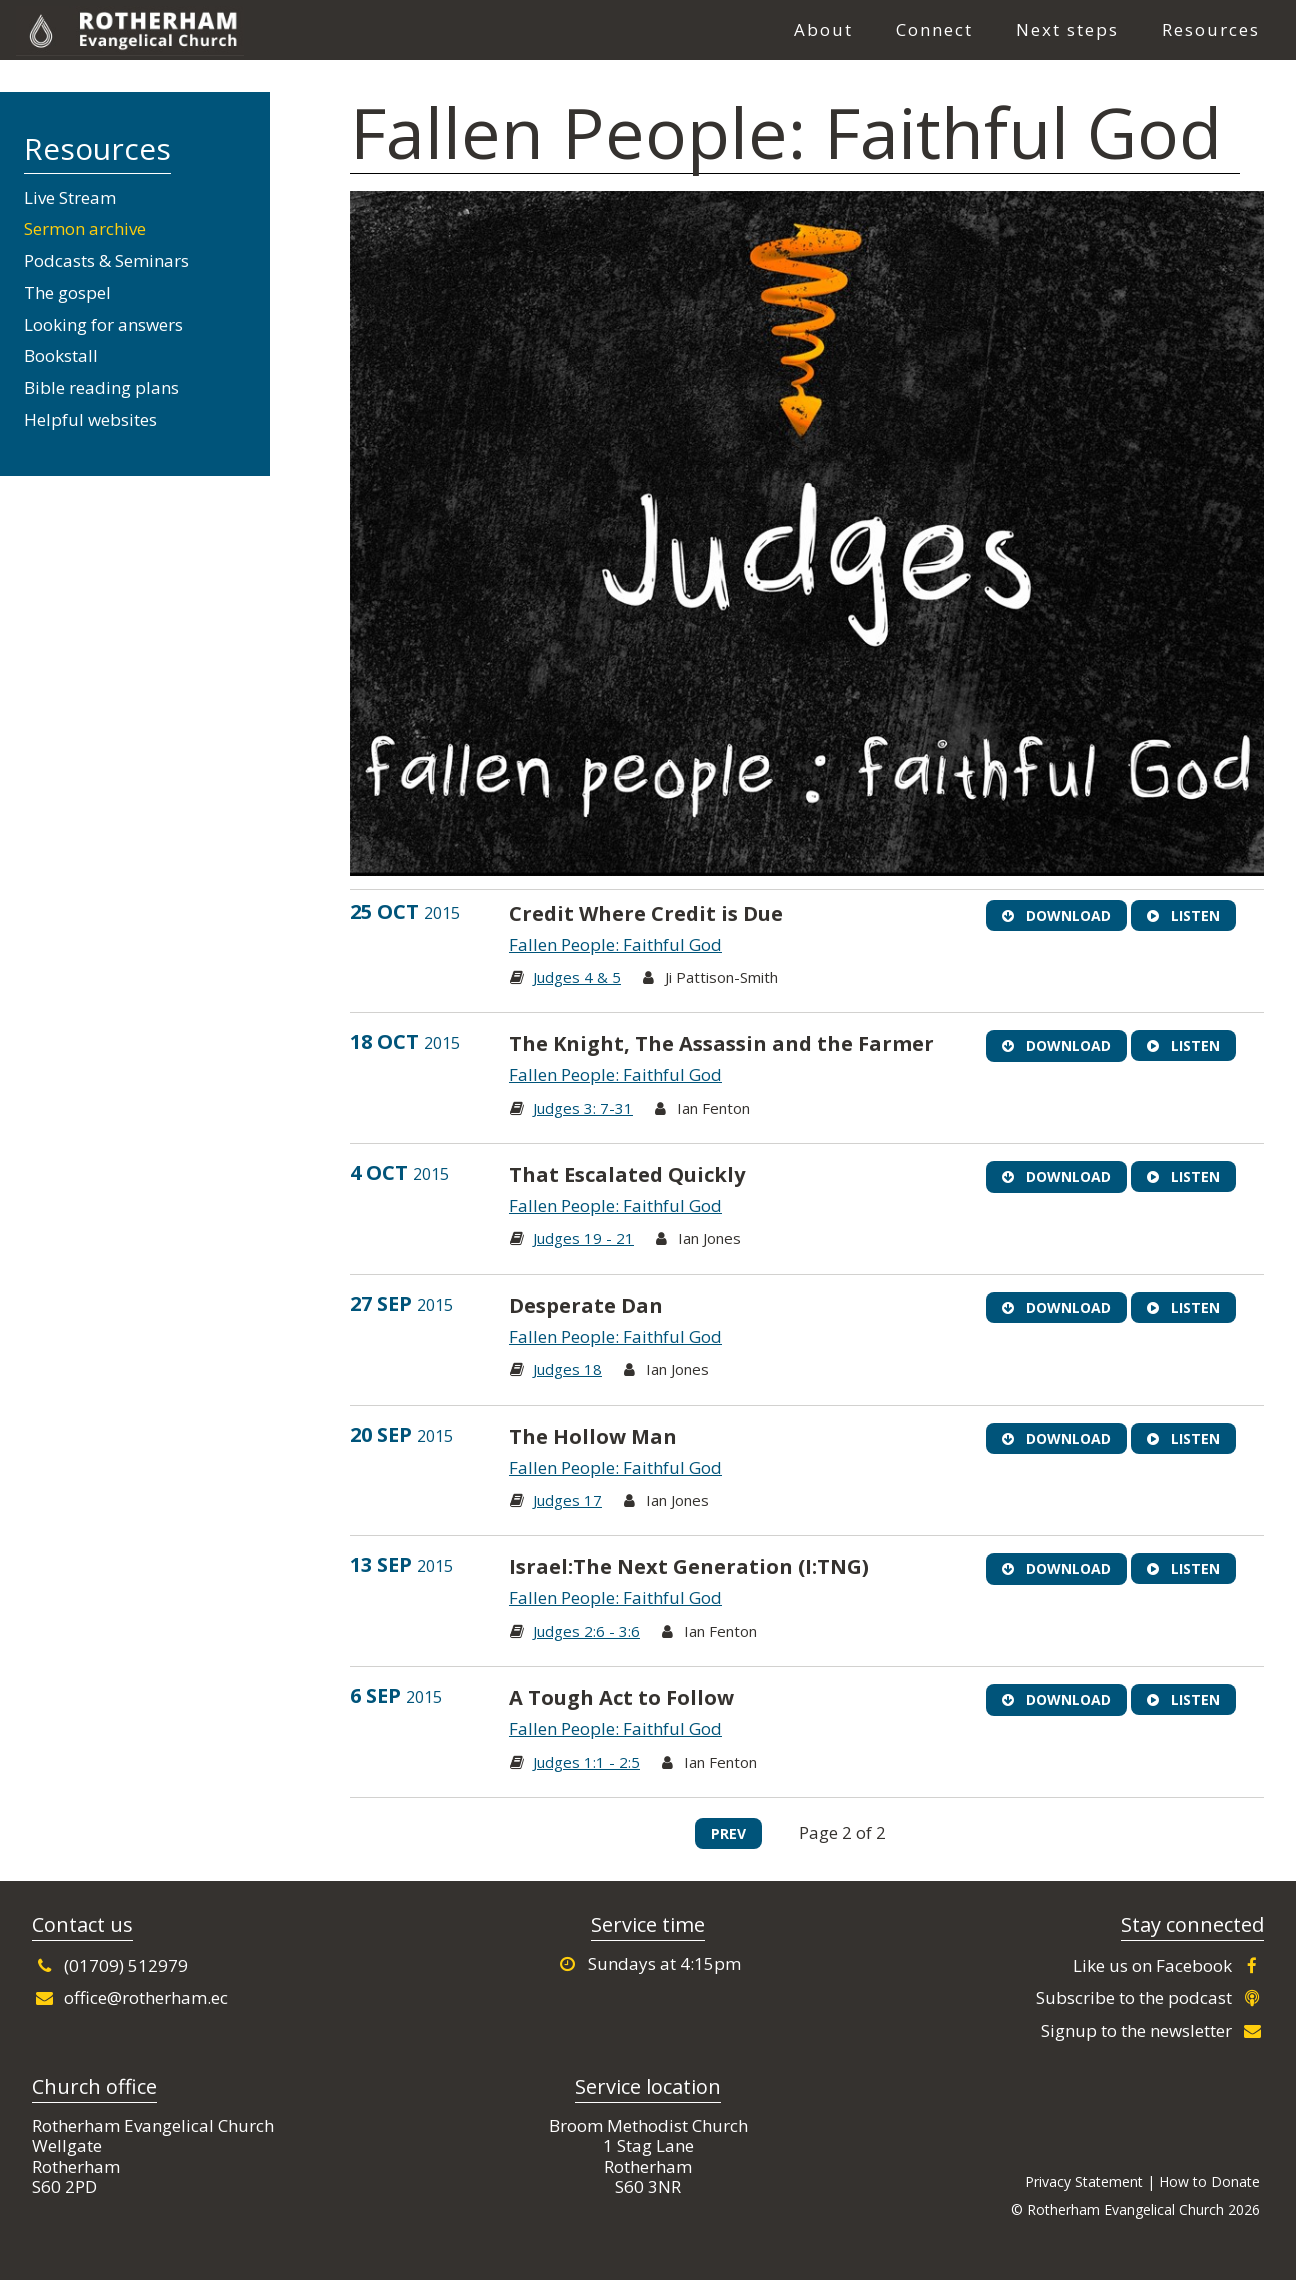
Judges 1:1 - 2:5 (586, 1762)
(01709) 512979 (110, 1965)
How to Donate (1209, 2181)
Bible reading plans (101, 387)
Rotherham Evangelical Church (198, 31)
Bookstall (61, 355)
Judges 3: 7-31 (583, 1108)
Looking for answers (103, 324)
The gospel (67, 292)
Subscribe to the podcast (1150, 1997)
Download (1056, 915)
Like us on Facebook (1168, 1965)
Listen (1183, 915)
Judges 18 (567, 1369)
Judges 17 (567, 1500)
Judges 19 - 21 (583, 1238)
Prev (728, 1833)
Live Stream (70, 197)
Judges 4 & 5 (577, 977)
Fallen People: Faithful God (615, 944)
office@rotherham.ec (130, 1997)
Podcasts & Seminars (106, 260)
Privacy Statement (1084, 2181)
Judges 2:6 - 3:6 (586, 1631)
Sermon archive (85, 228)
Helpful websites (90, 419)
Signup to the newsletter (1152, 2030)
